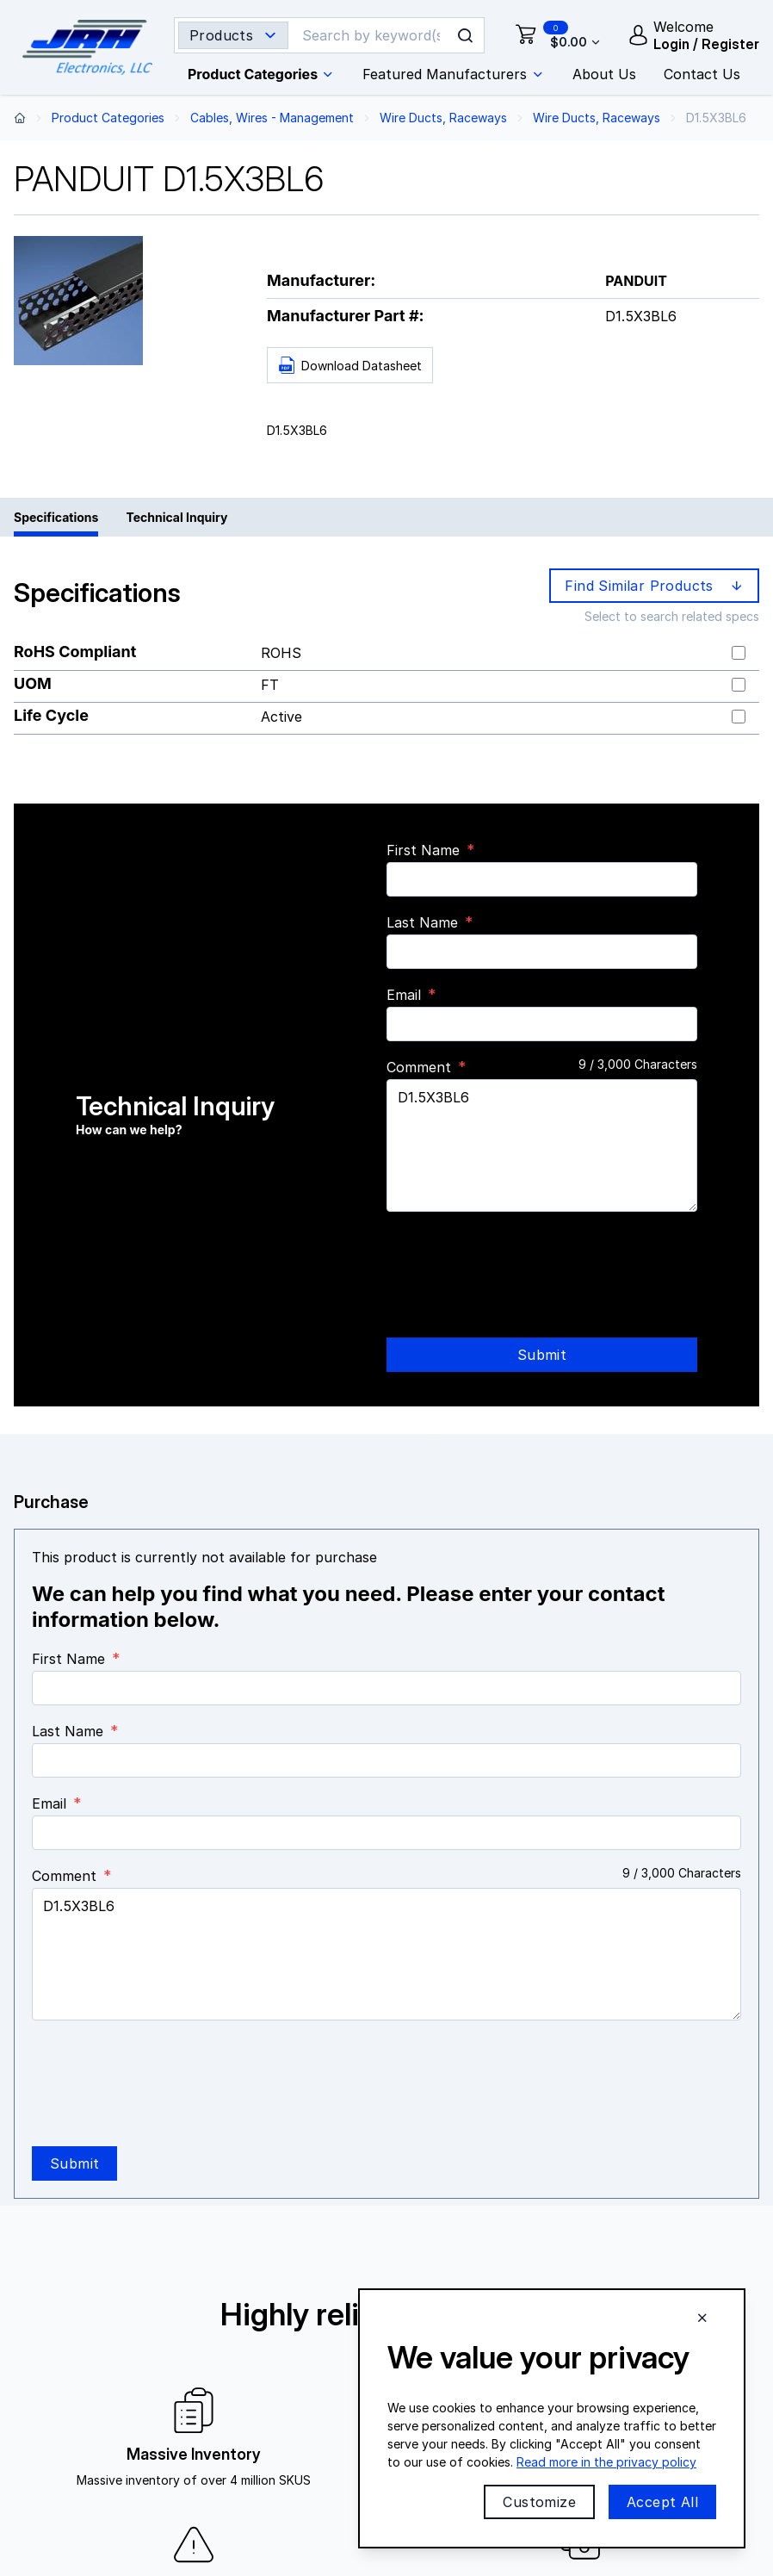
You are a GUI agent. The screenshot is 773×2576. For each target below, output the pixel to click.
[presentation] (517, 1259)
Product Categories (108, 117)
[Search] (372, 35)
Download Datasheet (350, 365)
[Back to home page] (20, 118)
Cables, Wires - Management (272, 117)
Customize (539, 2502)
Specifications (56, 517)
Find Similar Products (655, 585)
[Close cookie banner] (702, 2317)
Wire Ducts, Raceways (443, 117)
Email (403, 994)
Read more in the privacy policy (606, 2462)
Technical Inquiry (176, 517)
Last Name (422, 922)
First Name (423, 850)
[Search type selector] (233, 35)
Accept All (662, 2502)
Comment (418, 1067)
